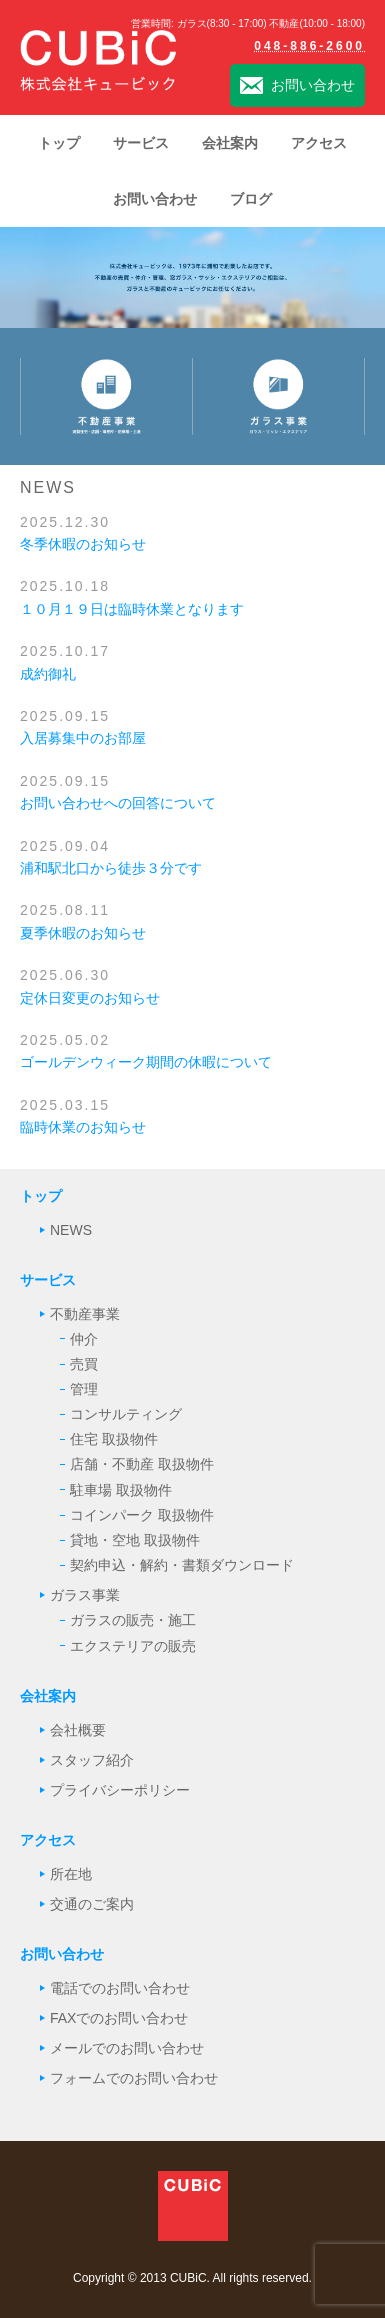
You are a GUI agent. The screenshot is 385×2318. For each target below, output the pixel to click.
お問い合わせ (297, 86)
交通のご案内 (92, 1904)
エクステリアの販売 (133, 1646)
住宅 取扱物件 (114, 1439)
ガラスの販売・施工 (133, 1620)
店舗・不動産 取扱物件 (142, 1464)
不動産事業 (85, 1314)
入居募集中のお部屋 (83, 738)
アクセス (48, 1840)
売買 (84, 1364)
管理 (84, 1389)
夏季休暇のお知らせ (83, 933)
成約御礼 (48, 674)
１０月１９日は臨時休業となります (132, 609)
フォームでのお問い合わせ (134, 2078)
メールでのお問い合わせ (127, 2048)
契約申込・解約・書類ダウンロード (182, 1565)
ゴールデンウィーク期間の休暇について (146, 1062)
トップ (41, 1196)
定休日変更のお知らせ (90, 998)
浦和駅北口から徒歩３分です (111, 868)
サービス (48, 1280)
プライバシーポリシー (120, 1790)
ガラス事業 (85, 1595)
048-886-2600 (309, 46)
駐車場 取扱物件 (121, 1490)
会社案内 (48, 1696)
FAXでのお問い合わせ (119, 2018)
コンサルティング (126, 1414)
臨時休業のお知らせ (83, 1127)
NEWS (71, 1230)
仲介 (84, 1339)
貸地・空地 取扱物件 (135, 1540)
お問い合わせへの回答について (118, 803)
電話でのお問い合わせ (120, 1988)
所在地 (71, 1874)
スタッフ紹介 (92, 1760)
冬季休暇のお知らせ (83, 544)
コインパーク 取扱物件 (142, 1515)
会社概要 (78, 1730)
